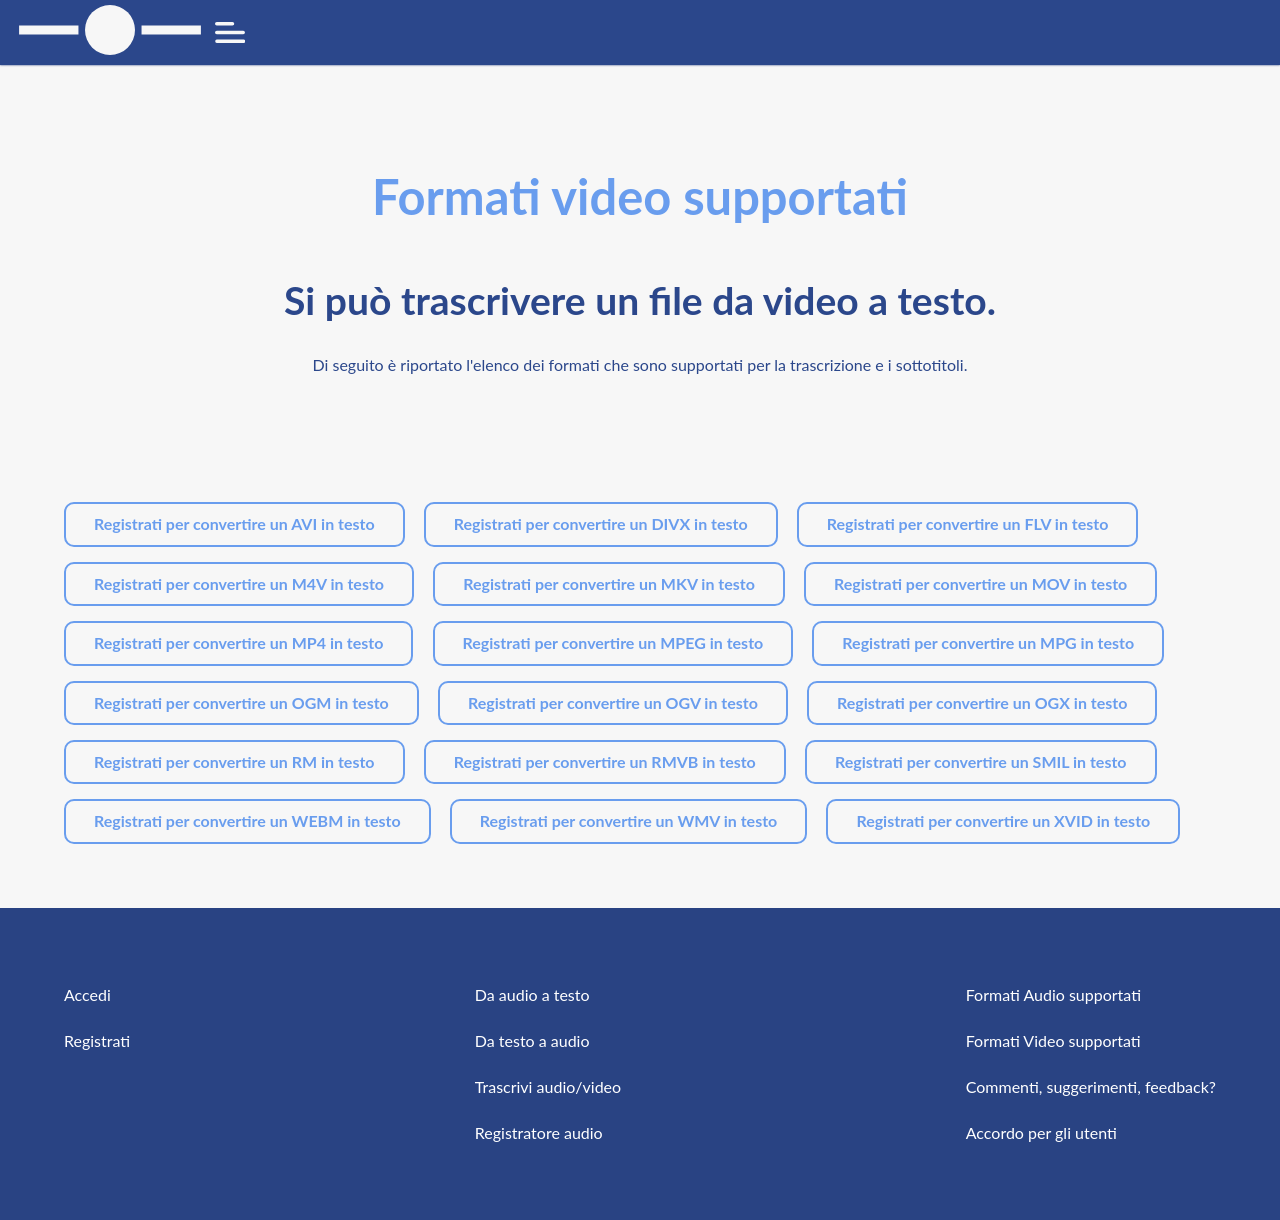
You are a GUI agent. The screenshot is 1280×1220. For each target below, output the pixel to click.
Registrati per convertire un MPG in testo (988, 642)
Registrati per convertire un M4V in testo (239, 583)
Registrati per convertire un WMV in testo (628, 820)
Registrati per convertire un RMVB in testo (605, 761)
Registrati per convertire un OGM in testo (241, 702)
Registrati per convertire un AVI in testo (234, 523)
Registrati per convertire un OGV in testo (613, 702)
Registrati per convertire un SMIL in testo (981, 761)
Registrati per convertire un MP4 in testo (238, 642)
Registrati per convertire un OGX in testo (982, 702)
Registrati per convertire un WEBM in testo (247, 820)
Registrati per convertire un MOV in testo (980, 583)
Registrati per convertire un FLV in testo (968, 523)
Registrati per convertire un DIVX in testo (601, 523)
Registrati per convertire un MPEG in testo (613, 642)
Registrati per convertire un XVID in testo (1003, 820)
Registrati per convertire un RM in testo (234, 761)
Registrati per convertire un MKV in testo (609, 583)
